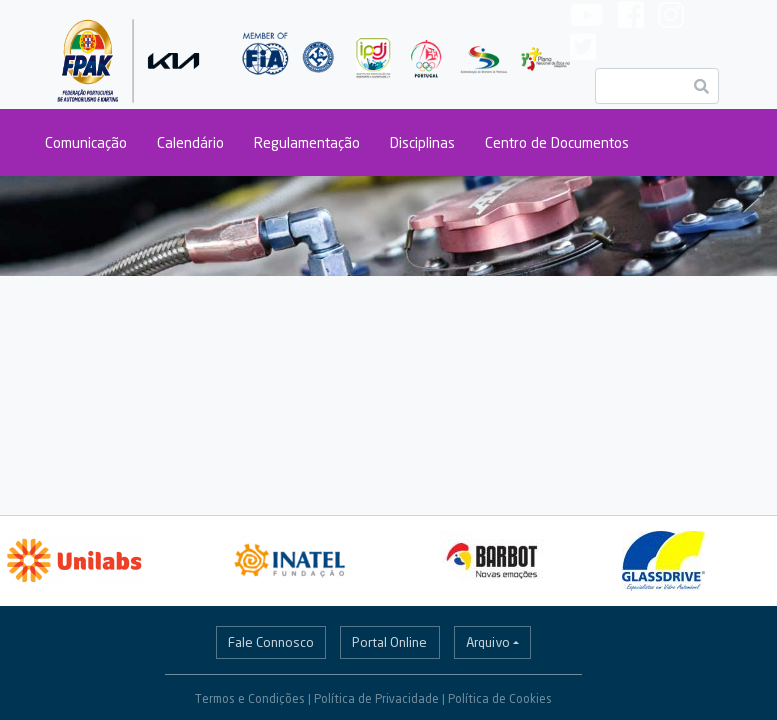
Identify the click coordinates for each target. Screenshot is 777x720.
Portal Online (389, 642)
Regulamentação (307, 142)
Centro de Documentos (557, 142)
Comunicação (86, 142)
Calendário (190, 142)
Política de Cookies (500, 698)
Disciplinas (422, 142)
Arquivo (488, 642)
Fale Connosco (271, 642)
